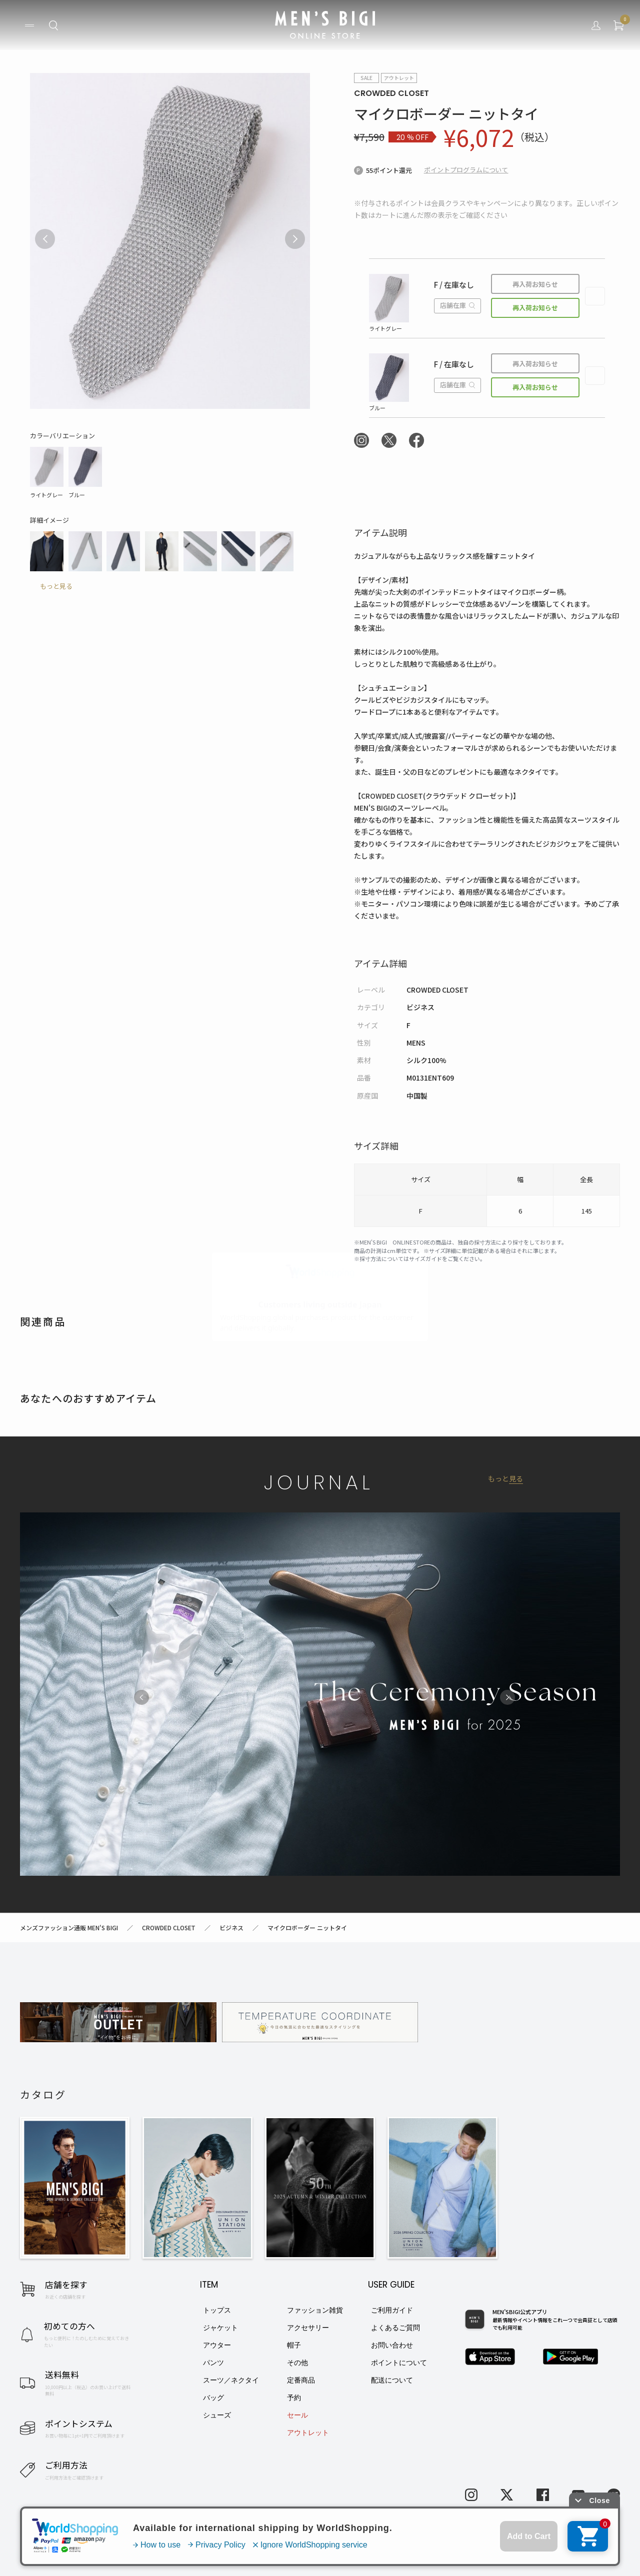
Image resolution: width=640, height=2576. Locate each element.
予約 (294, 2398)
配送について (392, 2380)
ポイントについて (399, 2363)
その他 (297, 2363)
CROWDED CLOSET (391, 93)
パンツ (213, 2363)
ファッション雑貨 (315, 2310)
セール (297, 2415)
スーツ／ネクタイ (231, 2380)
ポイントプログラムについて (466, 169)
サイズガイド (425, 1259)
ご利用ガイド (392, 2310)
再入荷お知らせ (535, 284)
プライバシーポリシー (234, 2546)
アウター (217, 2345)
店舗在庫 (457, 305)
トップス (217, 2310)
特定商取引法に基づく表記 (150, 2546)
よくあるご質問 (395, 2328)
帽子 (294, 2345)
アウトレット (308, 2433)
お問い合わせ (392, 2345)
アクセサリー (308, 2328)
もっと (505, 1478)
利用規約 (85, 2546)
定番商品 (301, 2380)
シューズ (217, 2415)
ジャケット (220, 2328)
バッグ (213, 2398)
